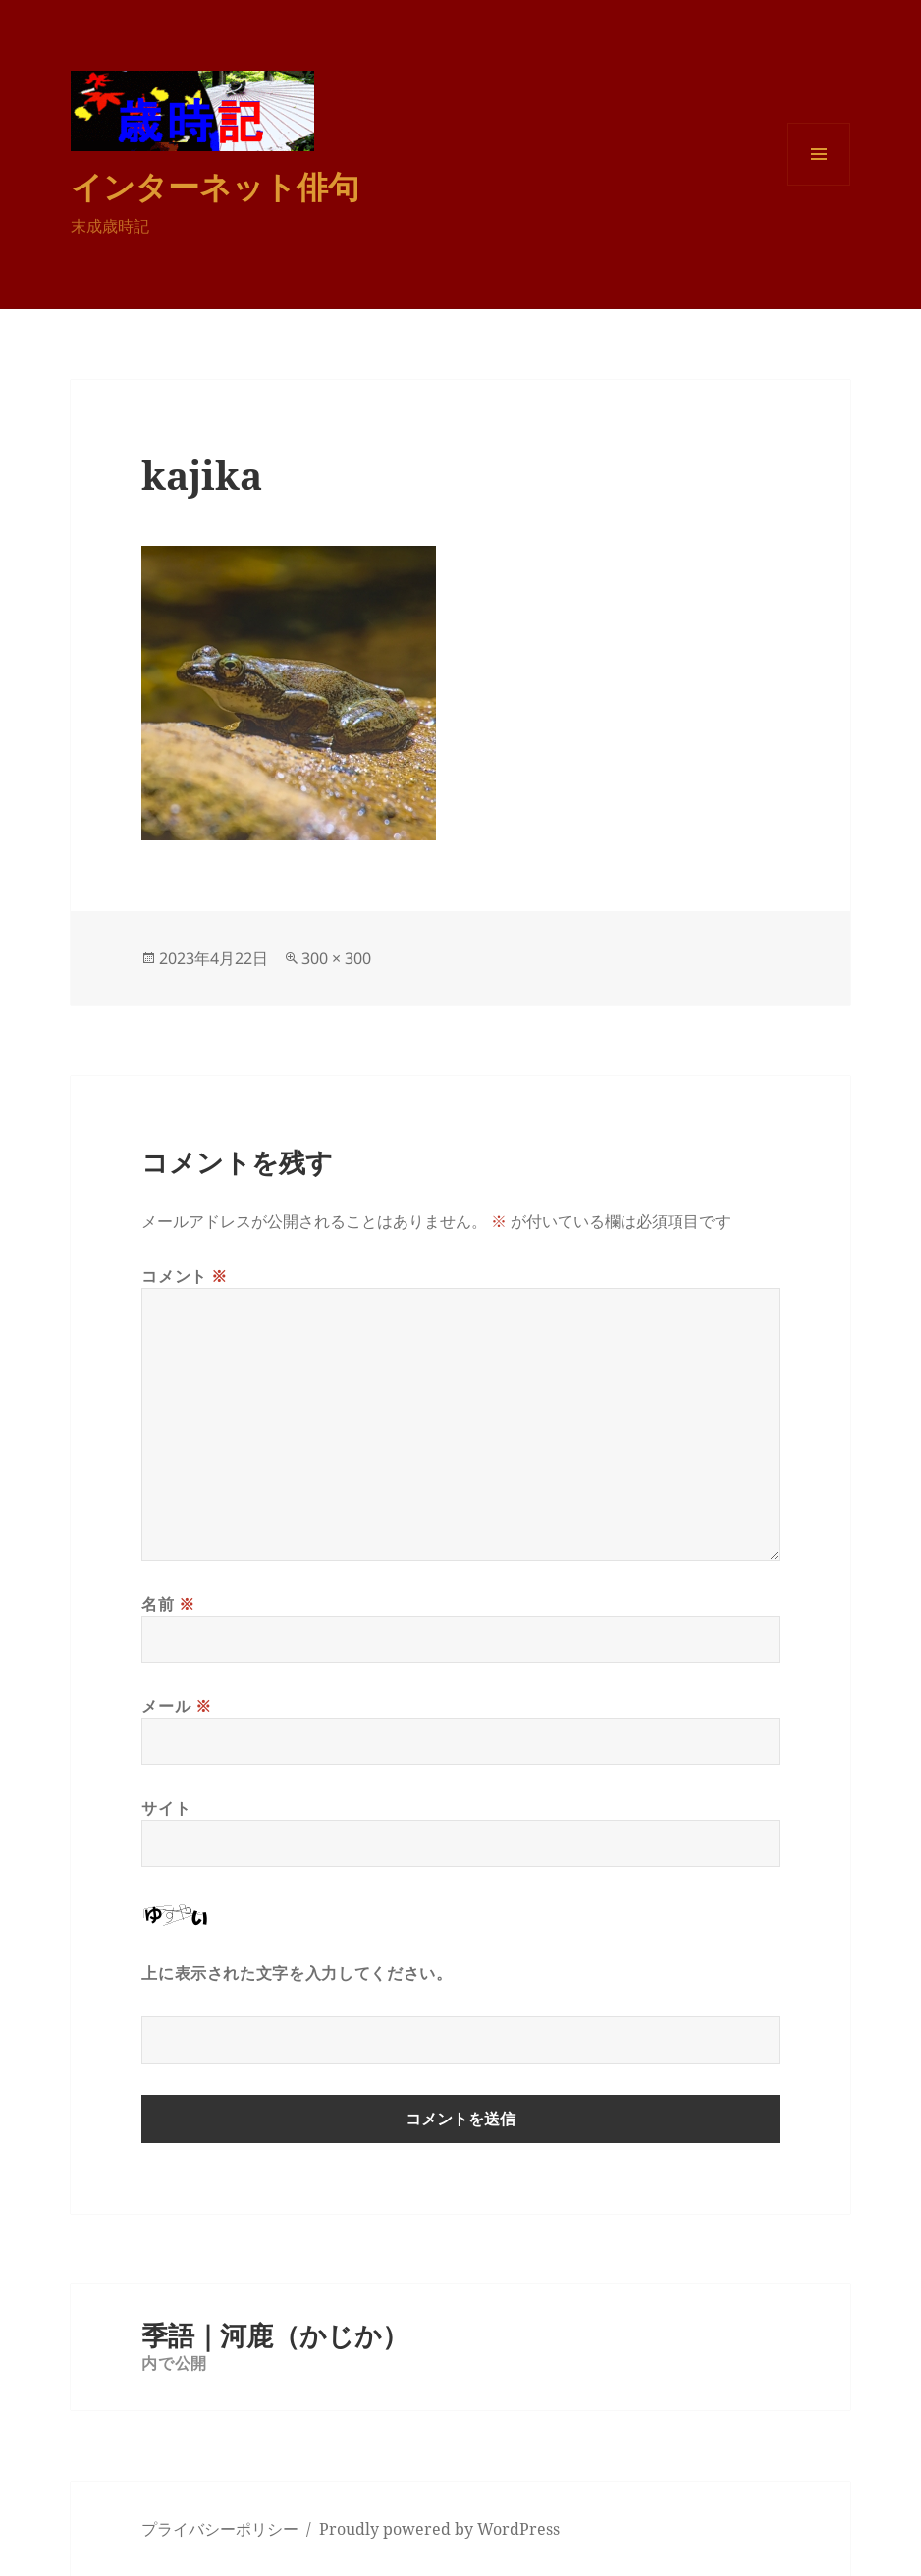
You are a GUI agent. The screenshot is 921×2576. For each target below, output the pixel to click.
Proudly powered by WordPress (439, 2529)
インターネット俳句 (215, 186)
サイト (165, 1808)
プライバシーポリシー (219, 2529)
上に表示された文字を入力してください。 (296, 1973)
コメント (184, 1276)
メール (176, 1706)
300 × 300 (336, 958)
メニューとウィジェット (818, 185)
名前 (168, 1604)
